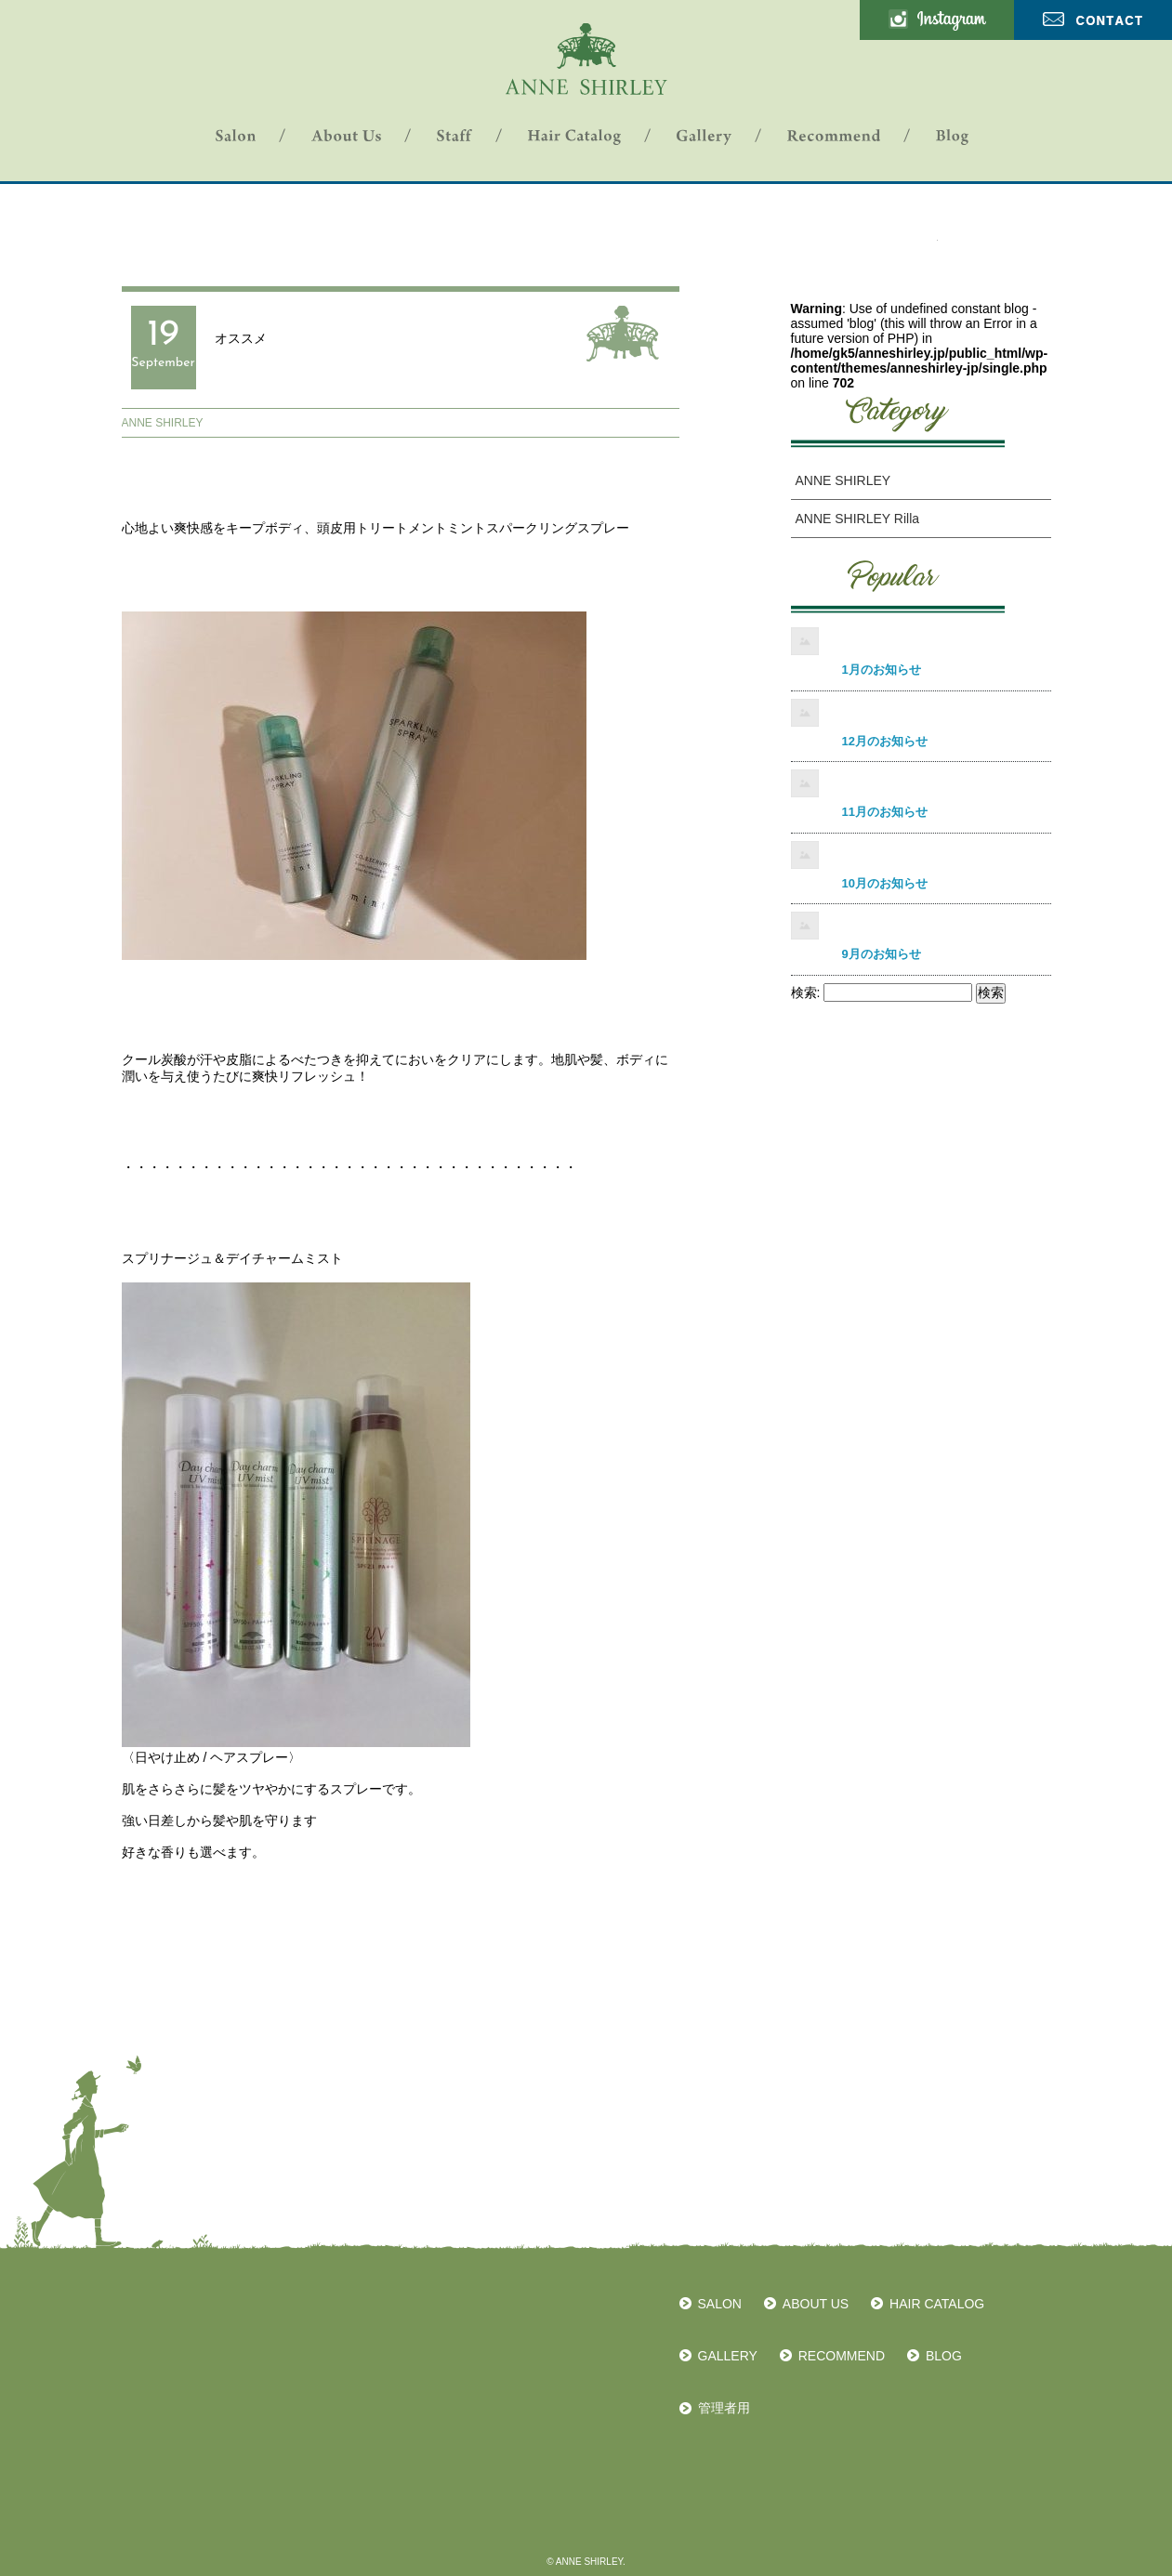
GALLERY (727, 2355)
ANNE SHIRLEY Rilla (858, 518)
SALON (720, 2303)
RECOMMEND (841, 2355)
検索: (806, 992)
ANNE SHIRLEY (163, 422)
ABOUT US (816, 2303)
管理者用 (724, 2407)
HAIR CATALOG (936, 2303)
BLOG (944, 2355)
